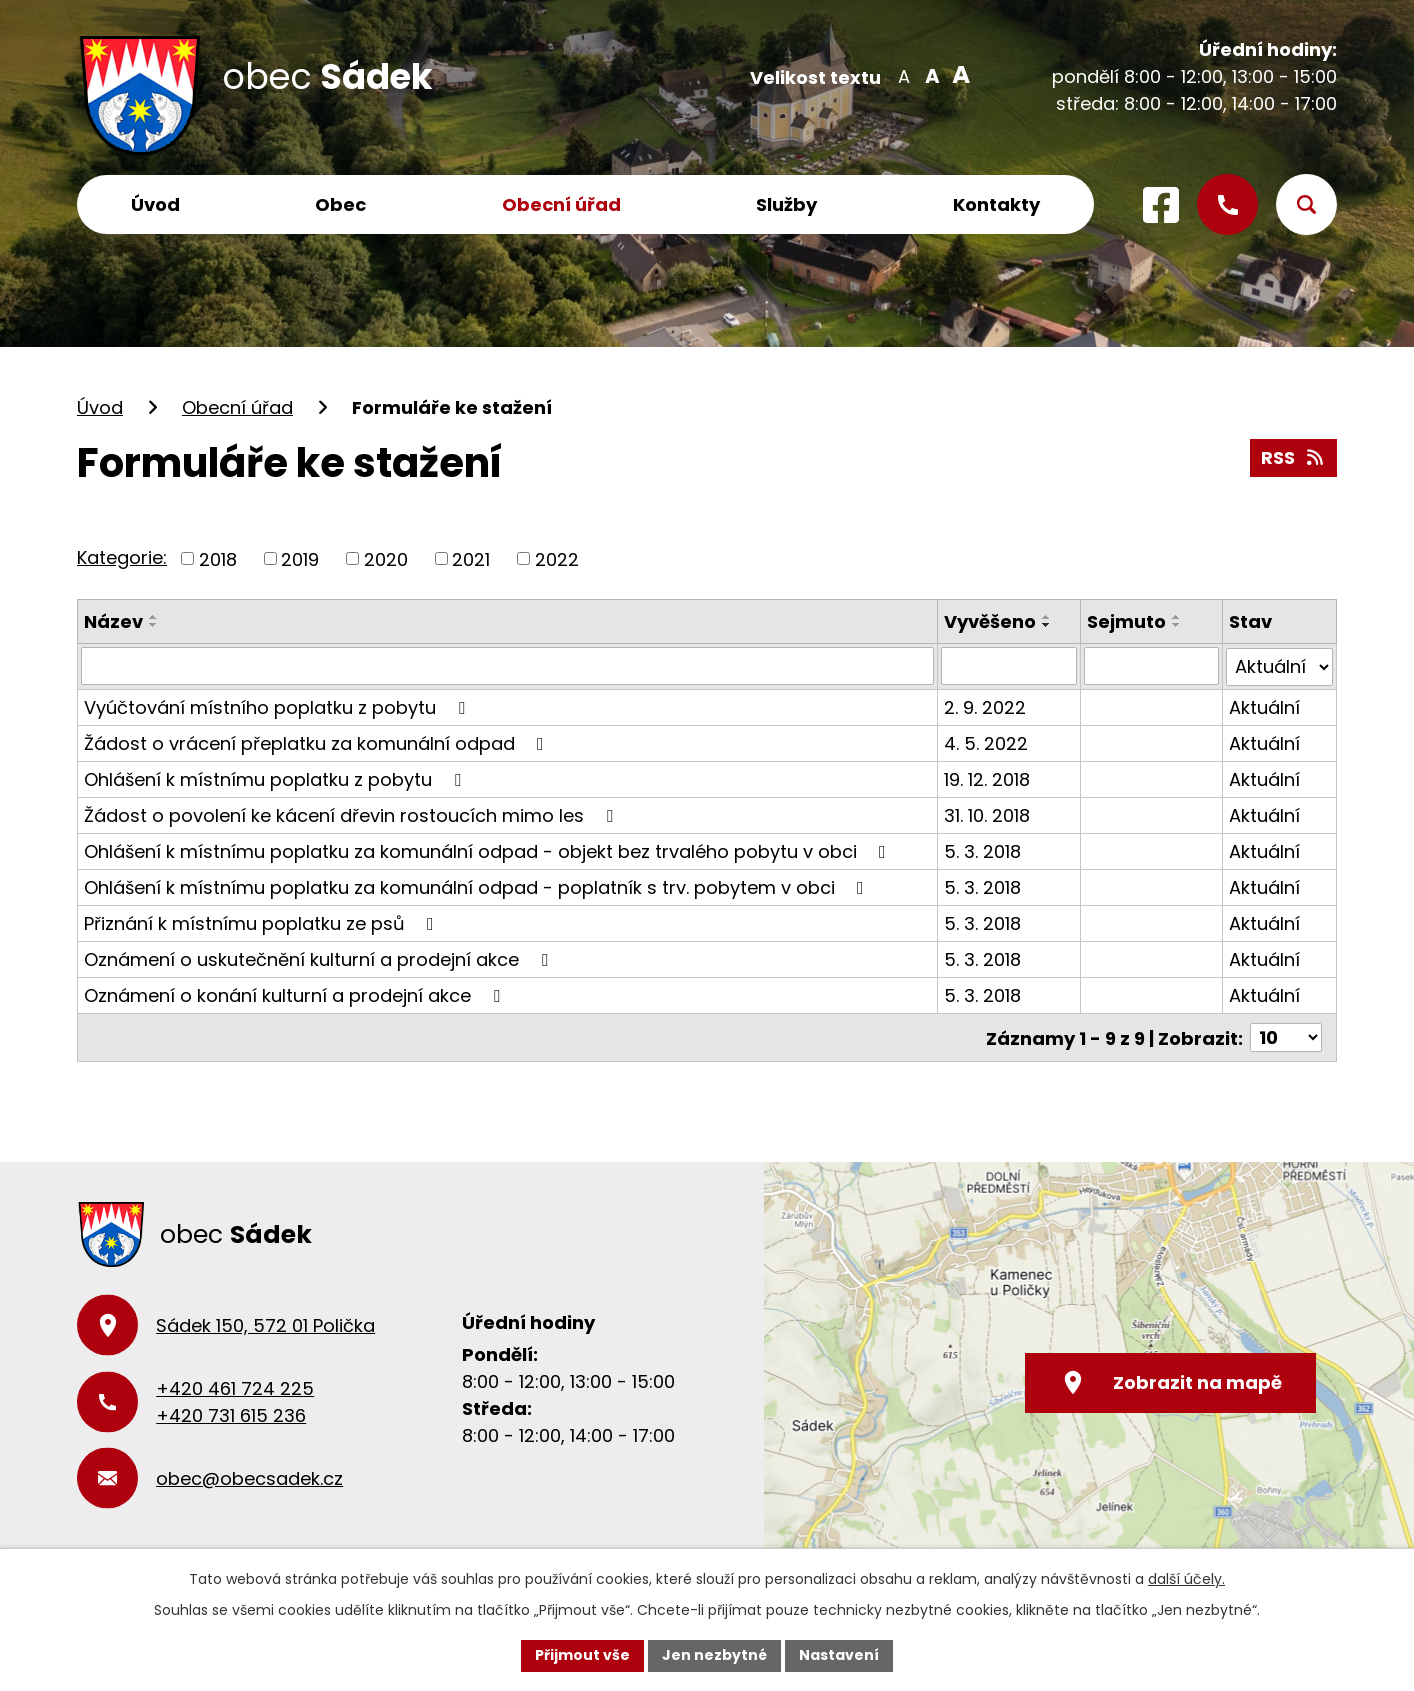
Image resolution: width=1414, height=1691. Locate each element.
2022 (557, 558)
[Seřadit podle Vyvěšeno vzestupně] (1047, 617)
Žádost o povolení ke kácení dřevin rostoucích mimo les (352, 814)
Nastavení (839, 1655)
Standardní (930, 75)
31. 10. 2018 (987, 814)
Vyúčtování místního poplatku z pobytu (278, 706)
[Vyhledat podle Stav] (1279, 666)
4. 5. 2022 (986, 742)
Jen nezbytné (714, 1655)
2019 (300, 558)
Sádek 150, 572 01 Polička (265, 1324)
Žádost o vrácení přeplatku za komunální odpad (318, 742)
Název (113, 621)
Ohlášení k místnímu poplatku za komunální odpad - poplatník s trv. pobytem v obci (478, 886)
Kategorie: (122, 557)
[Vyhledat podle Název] (507, 666)
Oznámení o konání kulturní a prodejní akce (296, 994)
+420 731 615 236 (231, 1414)
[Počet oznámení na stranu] (1286, 1036)
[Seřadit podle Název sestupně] (154, 625)
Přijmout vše (582, 1655)
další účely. (1186, 1579)
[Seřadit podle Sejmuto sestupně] (1177, 625)
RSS (1294, 457)
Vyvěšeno (990, 621)
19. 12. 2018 (987, 778)
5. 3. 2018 (982, 850)
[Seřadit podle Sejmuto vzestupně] (1177, 617)
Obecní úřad (561, 204)
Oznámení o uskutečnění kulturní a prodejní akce (320, 958)
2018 (218, 558)
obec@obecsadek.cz (249, 1477)
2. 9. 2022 (985, 706)
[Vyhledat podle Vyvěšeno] (1008, 666)
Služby (786, 204)
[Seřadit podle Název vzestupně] (154, 617)
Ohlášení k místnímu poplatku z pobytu (276, 778)
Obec (340, 204)
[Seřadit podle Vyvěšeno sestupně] (1047, 625)
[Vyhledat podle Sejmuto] (1151, 666)
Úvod (155, 204)
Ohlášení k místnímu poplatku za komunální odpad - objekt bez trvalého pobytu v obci (489, 850)
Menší (903, 75)
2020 (386, 558)
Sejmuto (1126, 621)
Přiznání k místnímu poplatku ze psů (263, 922)
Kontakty (996, 204)
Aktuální (1264, 706)
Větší (957, 75)
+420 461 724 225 (235, 1387)
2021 (471, 558)
